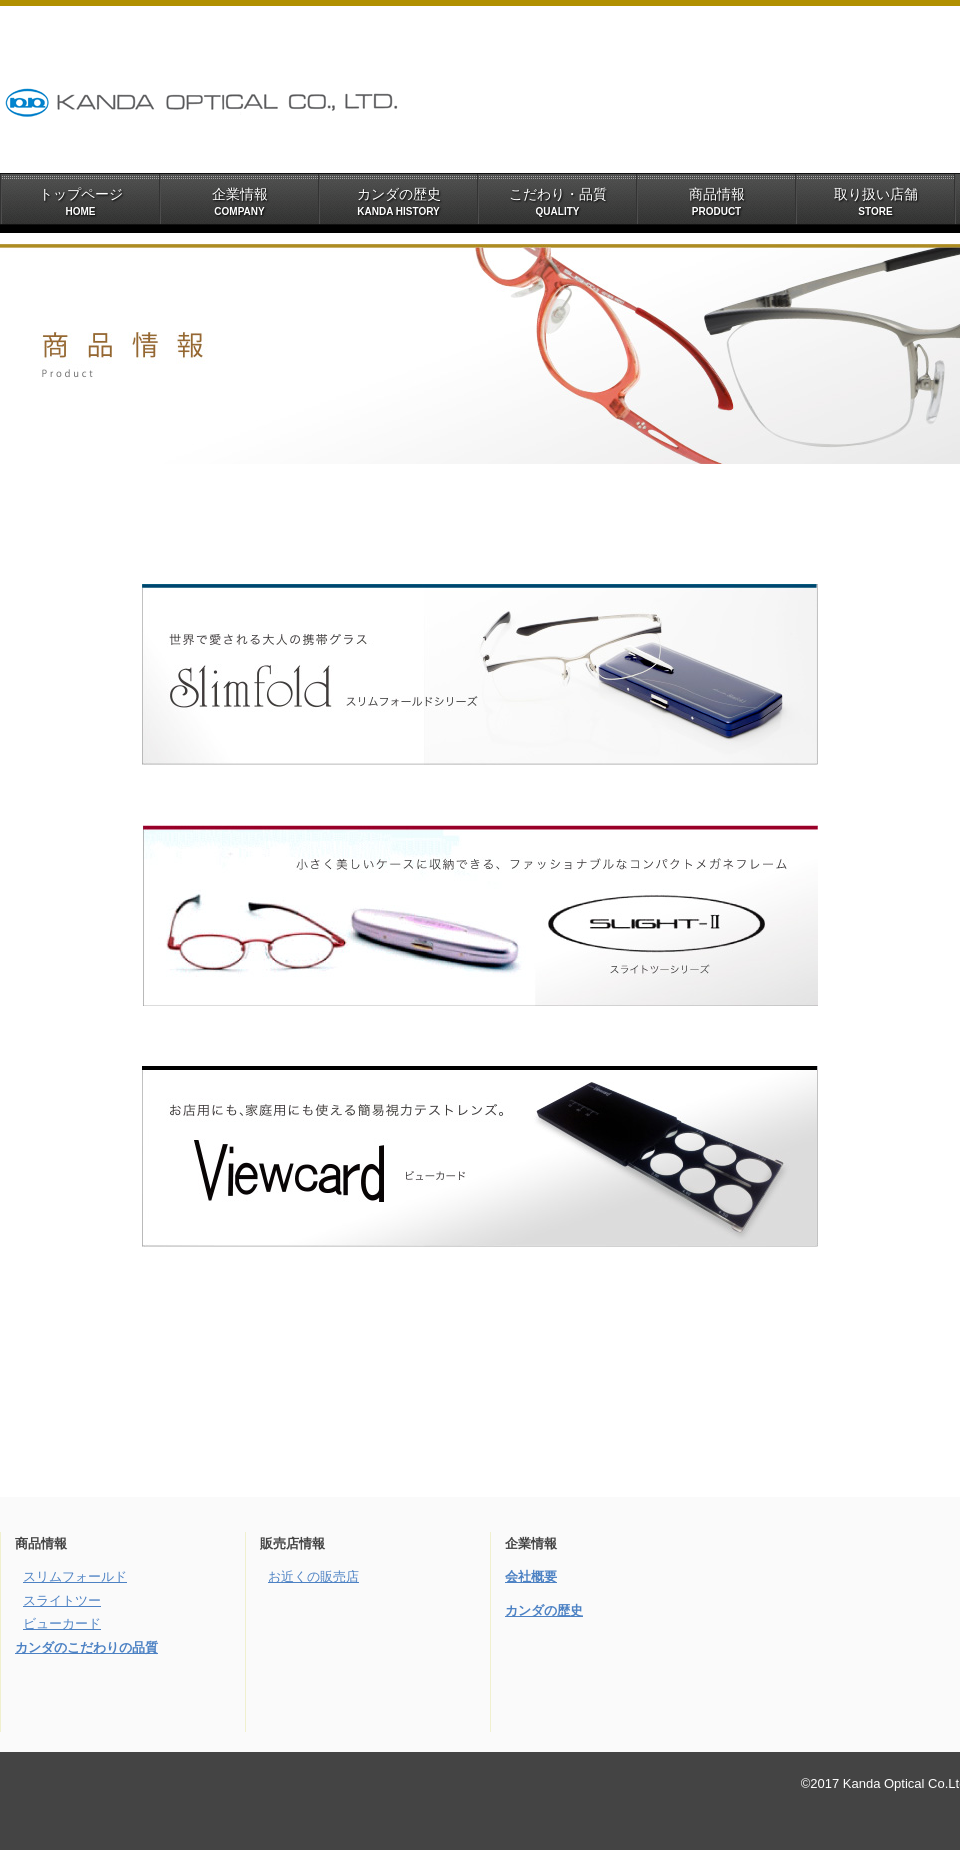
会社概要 (531, 1576)
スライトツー (62, 1600)
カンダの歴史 (544, 1610)
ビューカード (62, 1623)
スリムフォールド (75, 1576)
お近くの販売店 (313, 1576)
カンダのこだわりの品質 (86, 1647)
